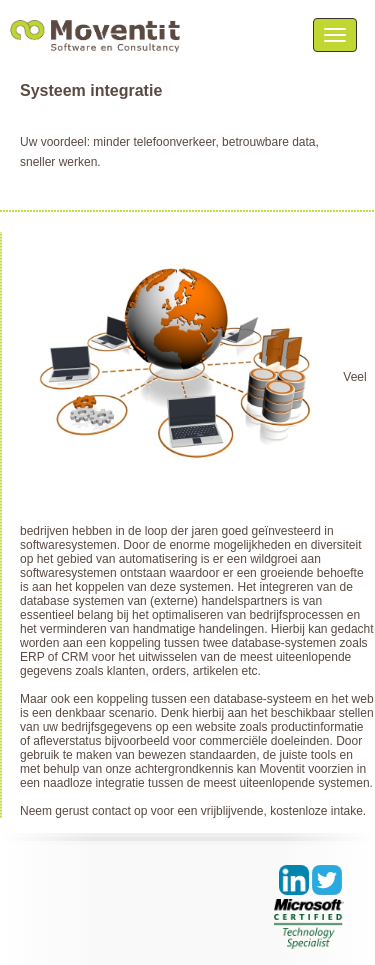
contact (111, 811)
